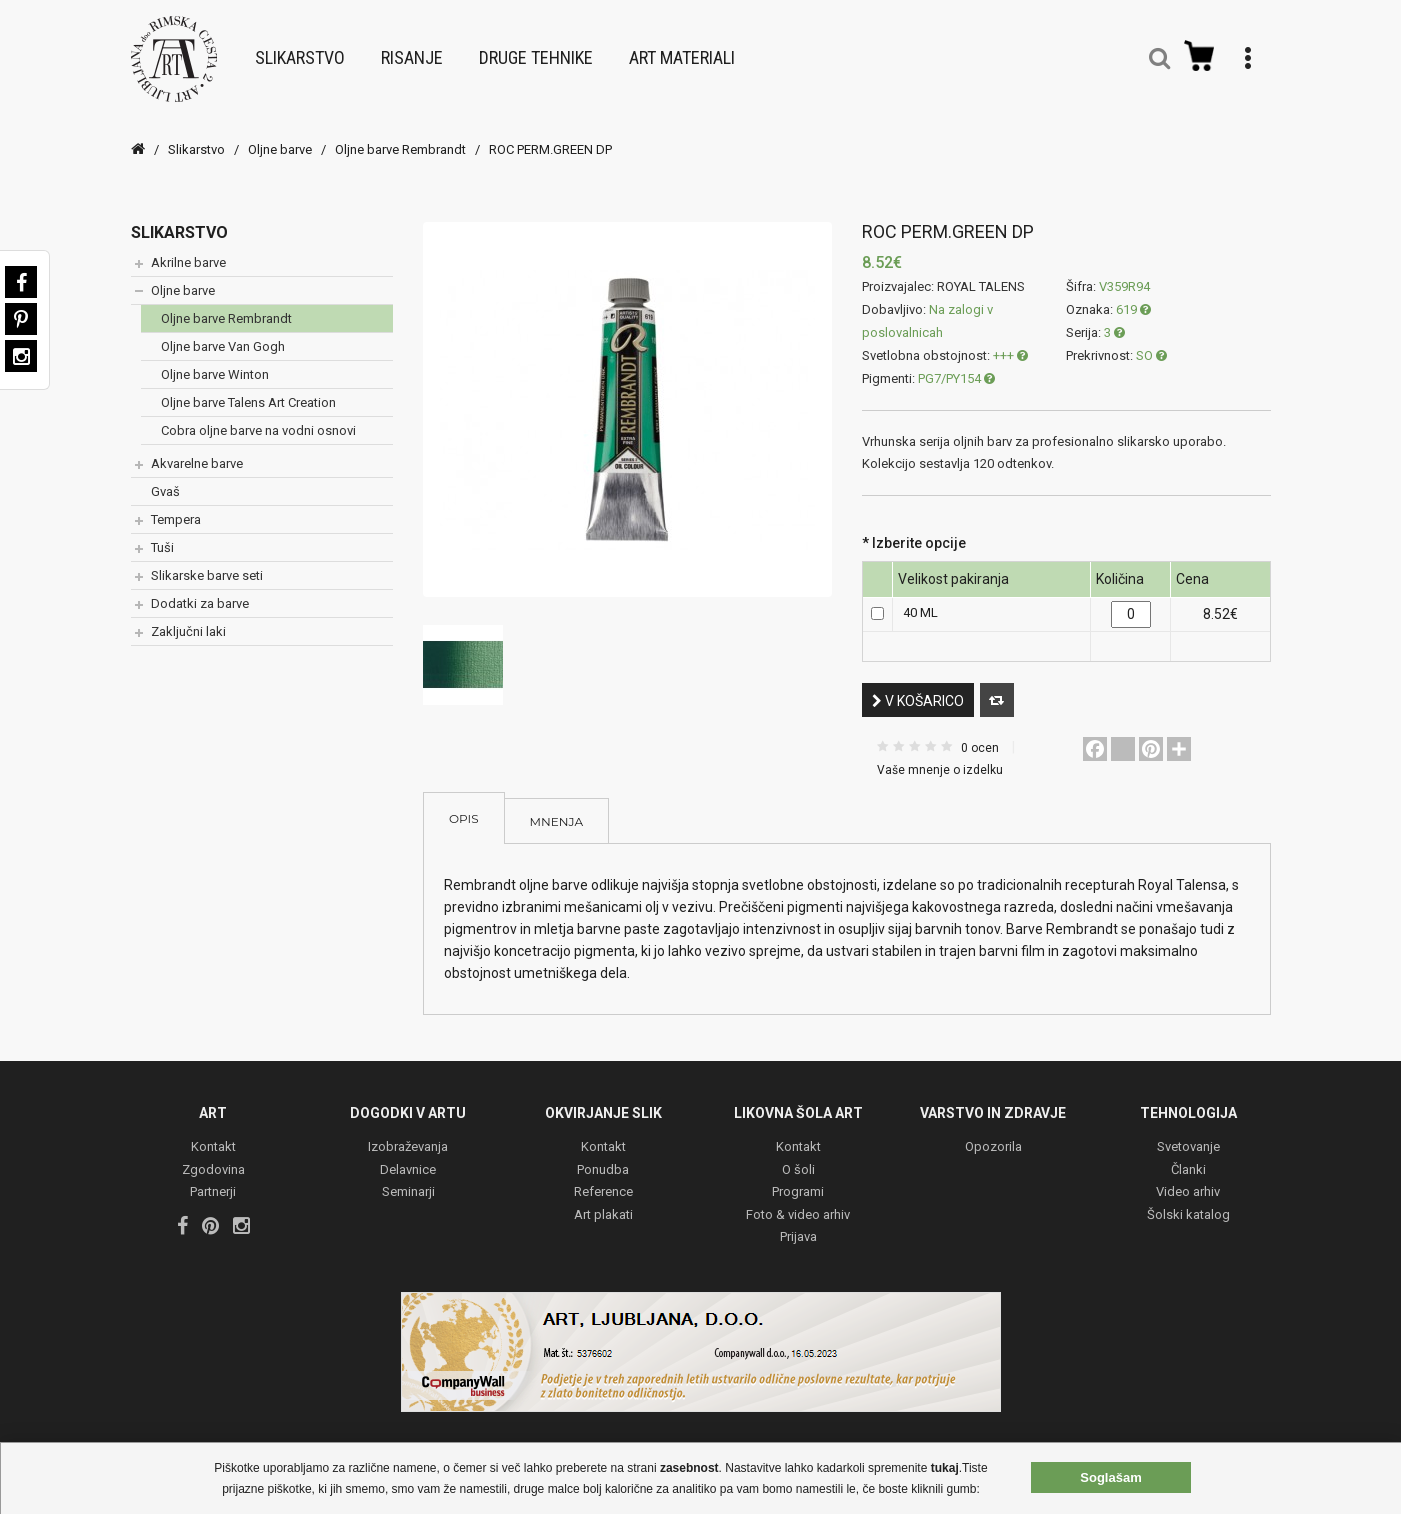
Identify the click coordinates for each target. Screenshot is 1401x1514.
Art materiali (682, 51)
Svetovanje (1188, 1136)
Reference (603, 1181)
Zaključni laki (188, 619)
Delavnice (408, 1158)
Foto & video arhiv (798, 1203)
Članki (1188, 1158)
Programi (798, 1181)
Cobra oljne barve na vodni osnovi (258, 418)
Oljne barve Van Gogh (223, 334)
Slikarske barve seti (207, 563)
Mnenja (556, 809)
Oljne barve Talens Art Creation (248, 390)
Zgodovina (213, 1158)
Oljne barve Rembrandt (400, 137)
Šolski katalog (1188, 1203)
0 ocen (980, 736)
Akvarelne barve (197, 451)
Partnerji (213, 1181)
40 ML (920, 600)
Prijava (798, 1226)
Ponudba (603, 1158)
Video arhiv (1188, 1181)
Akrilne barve (188, 250)
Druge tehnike (536, 51)
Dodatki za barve (200, 591)
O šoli (798, 1158)
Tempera (176, 507)
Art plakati (603, 1203)
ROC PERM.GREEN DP (550, 137)
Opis (464, 806)
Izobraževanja (408, 1136)
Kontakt (213, 1136)
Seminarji (408, 1181)
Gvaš (165, 479)
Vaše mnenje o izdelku (940, 758)
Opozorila (993, 1136)
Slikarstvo (300, 51)
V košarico (918, 689)
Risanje (412, 51)
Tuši (162, 535)
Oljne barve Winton (215, 362)
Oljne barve (280, 137)
